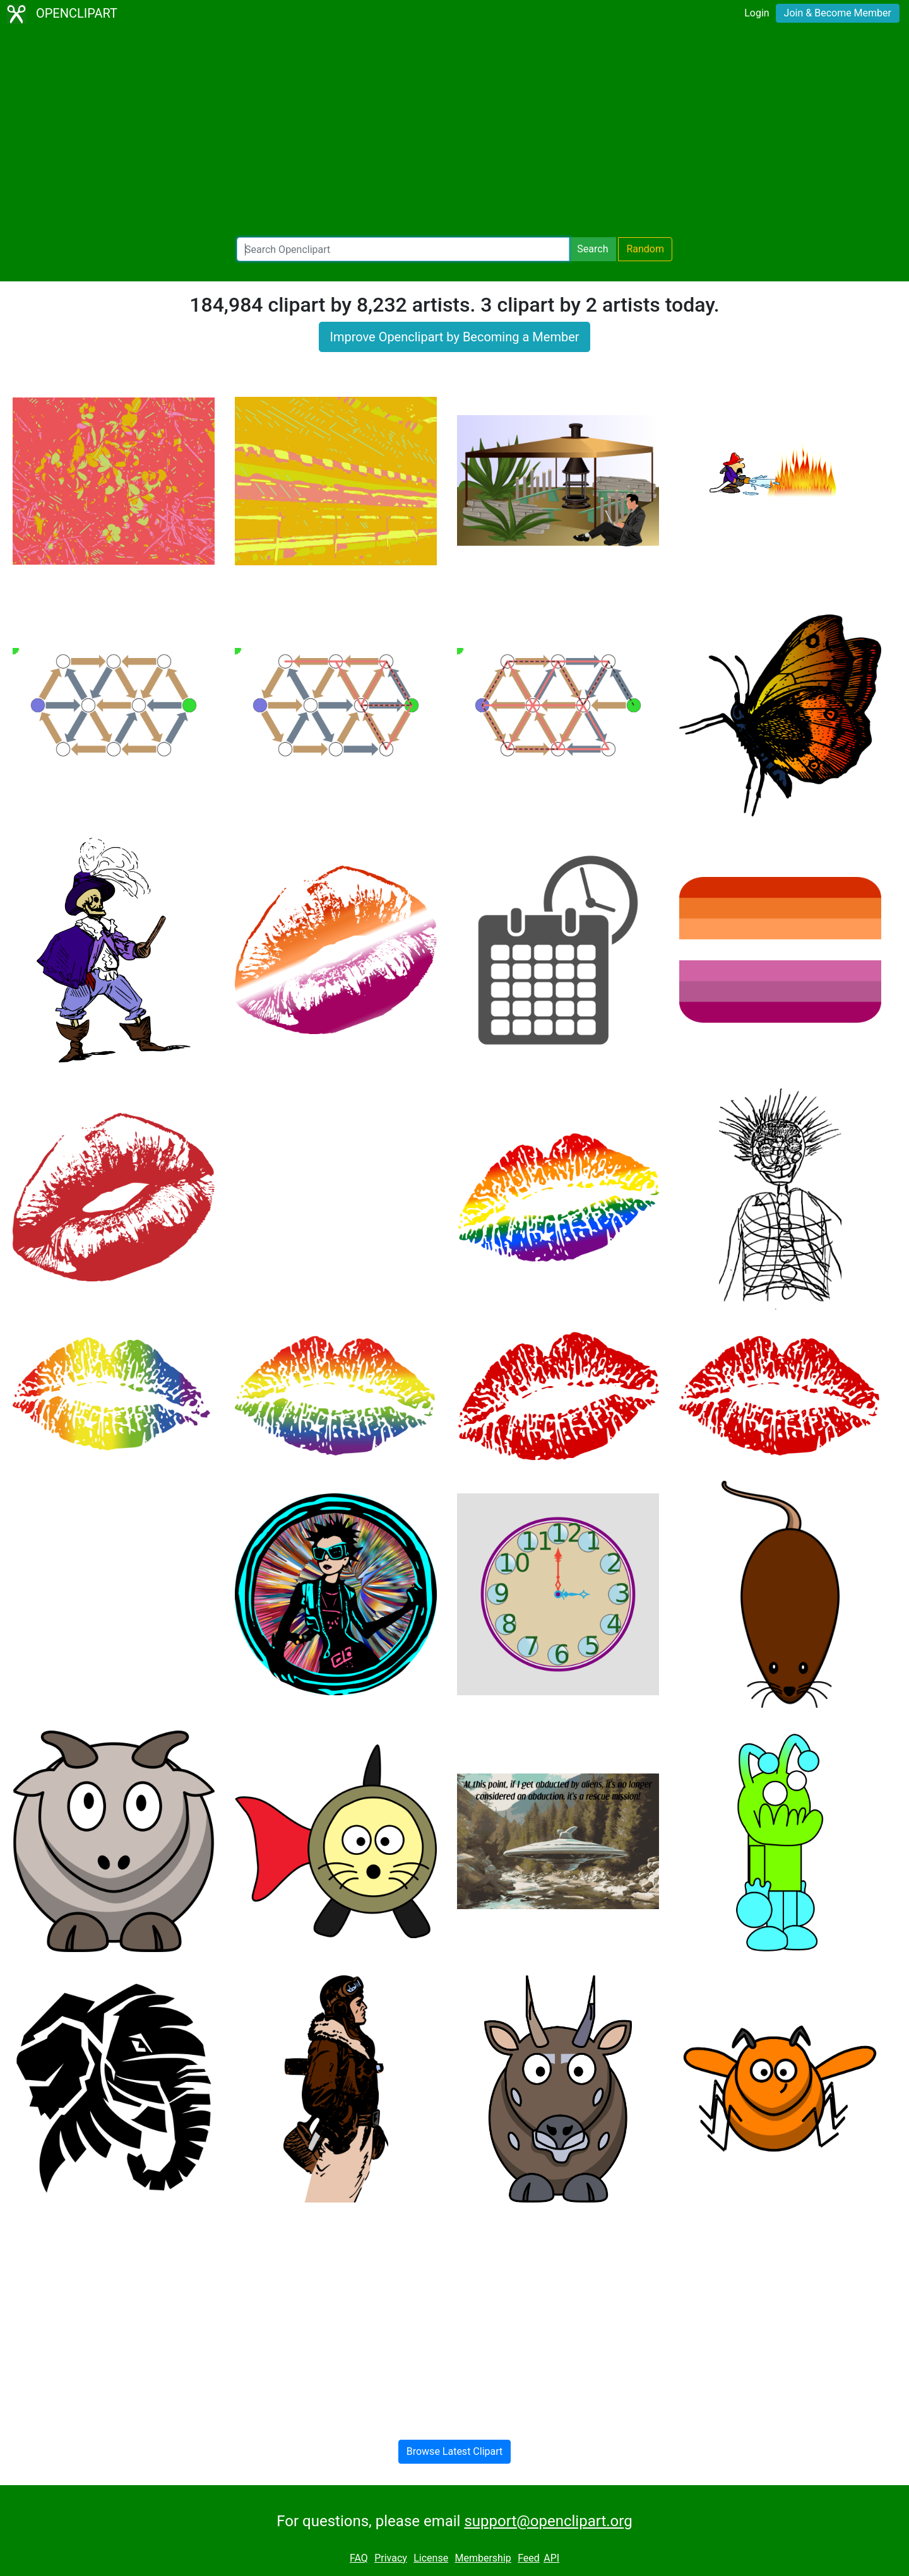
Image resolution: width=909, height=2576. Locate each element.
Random (645, 249)
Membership (482, 2558)
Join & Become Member (837, 13)
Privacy (390, 2558)
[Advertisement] (454, 132)
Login (756, 13)
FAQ (359, 2558)
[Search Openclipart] (403, 249)
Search (592, 249)
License (430, 2558)
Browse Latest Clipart (455, 2451)
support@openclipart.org (548, 2521)
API (551, 2558)
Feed (529, 2558)
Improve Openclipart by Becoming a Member (454, 336)
